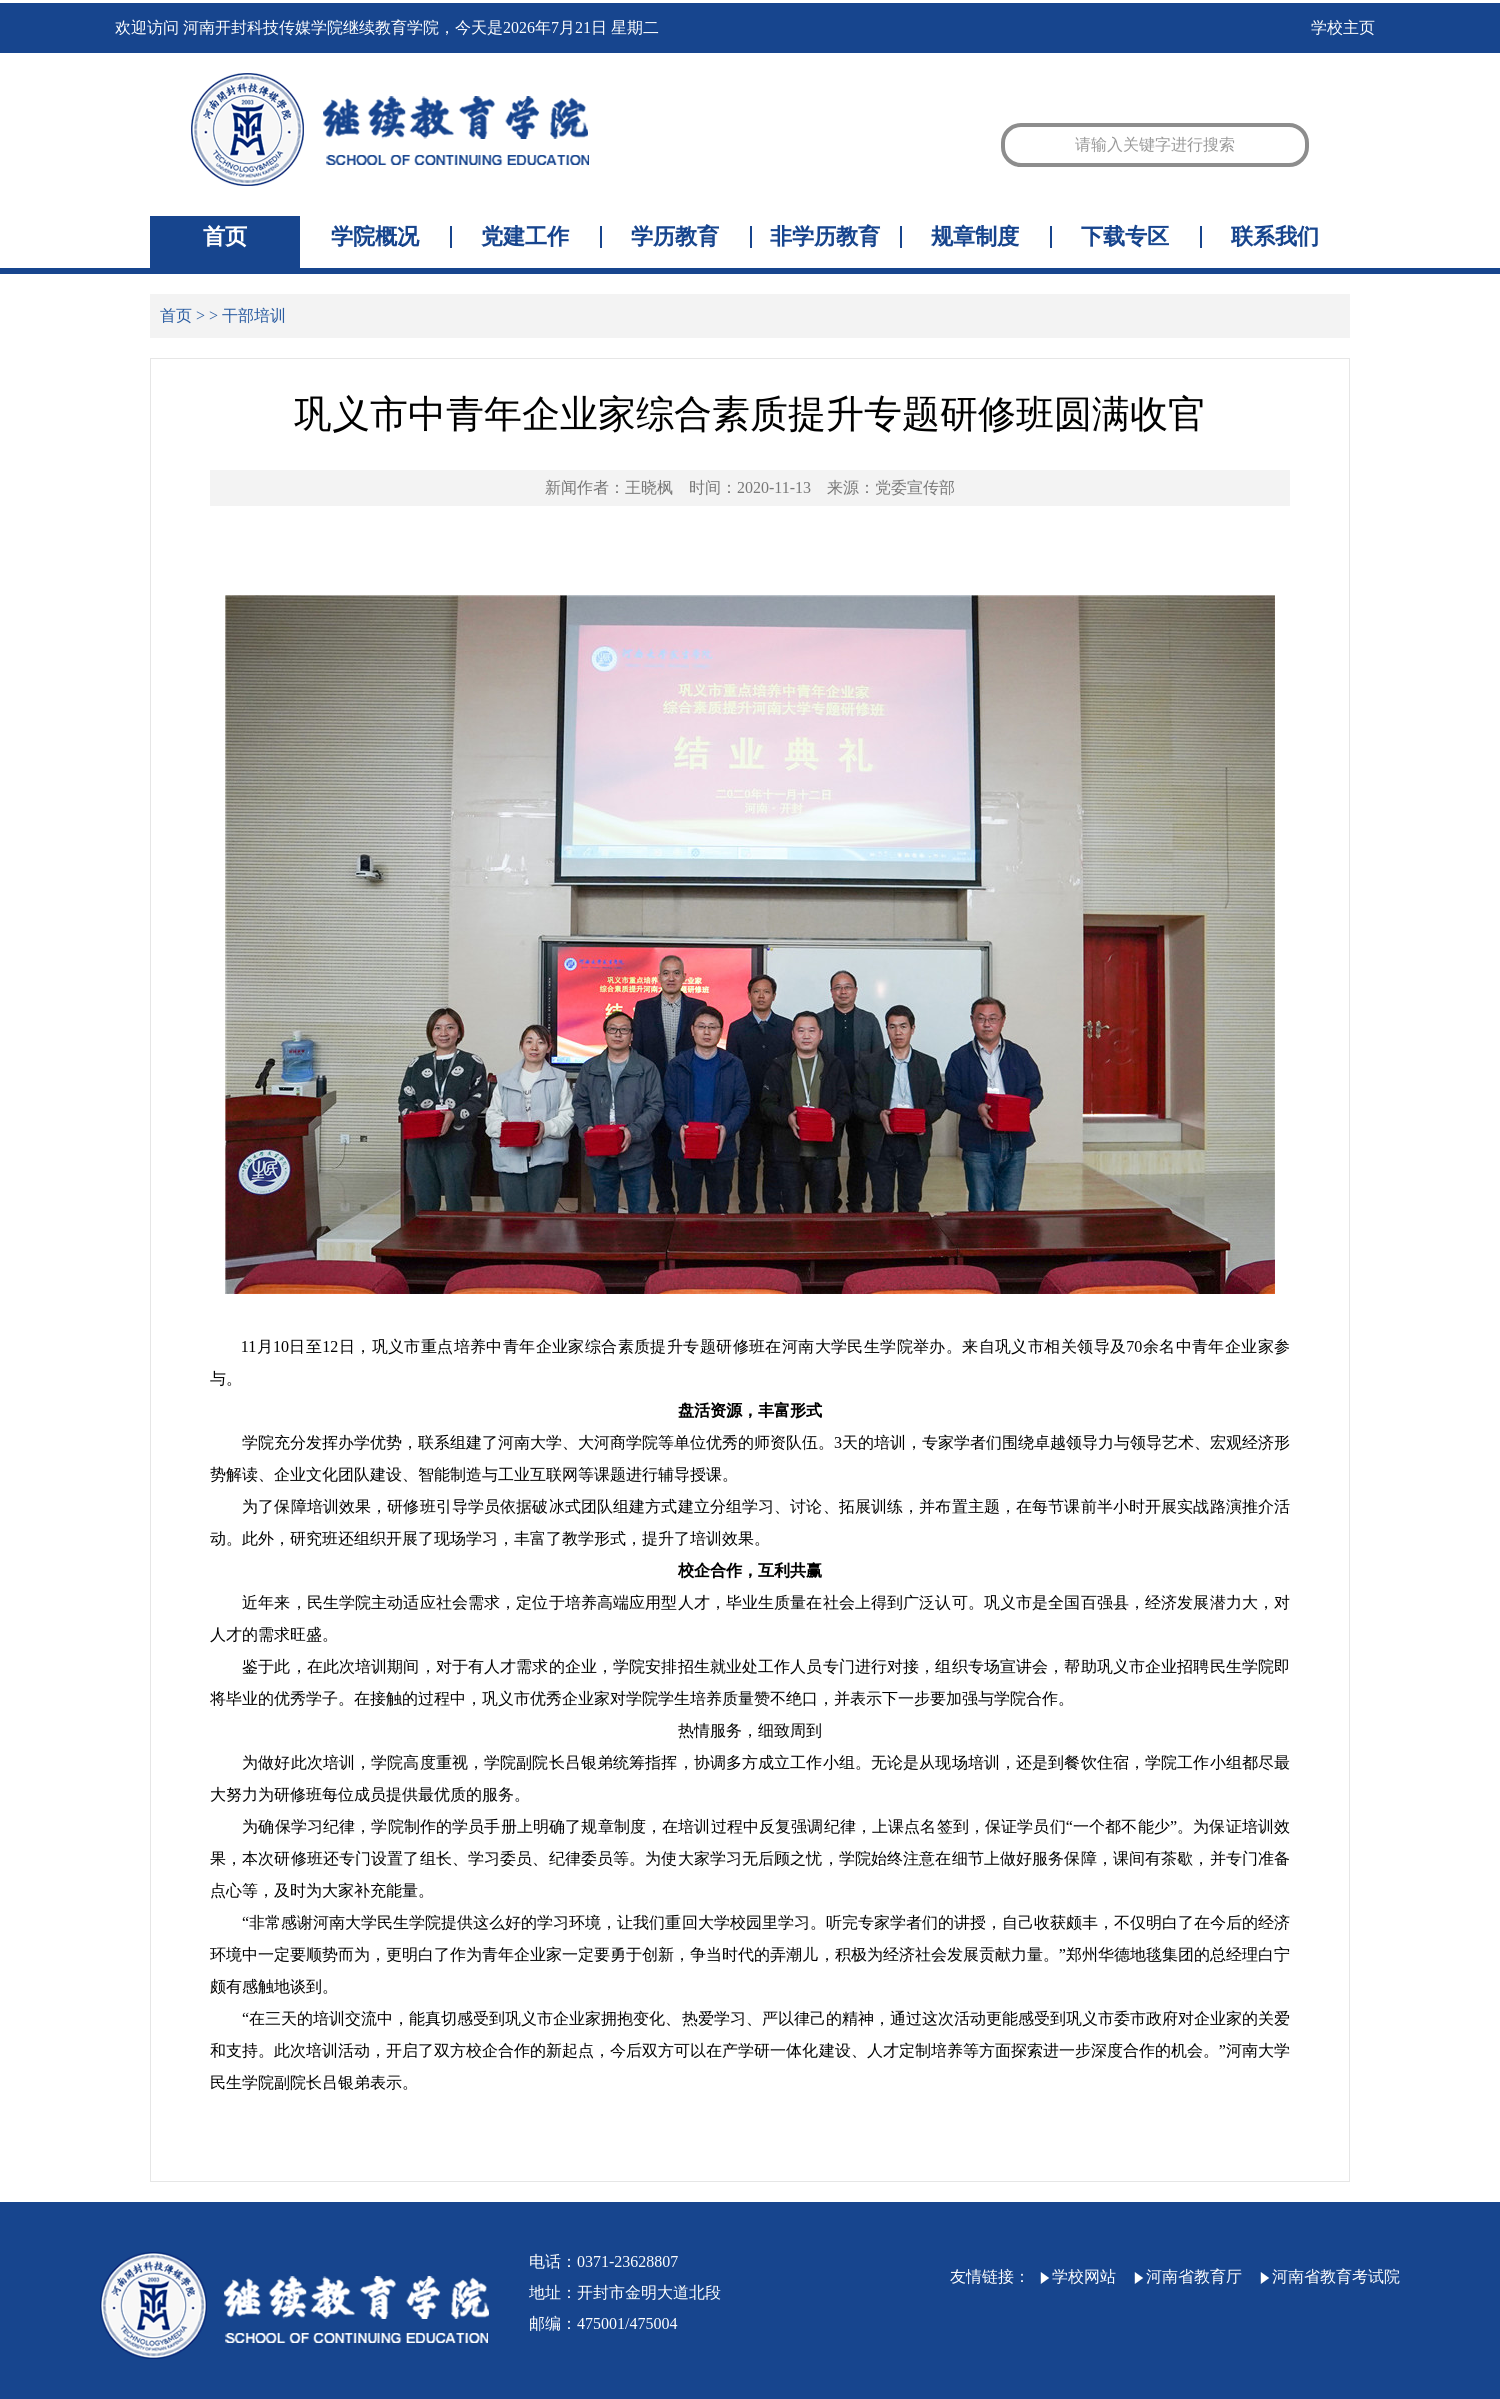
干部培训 (254, 315)
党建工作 (525, 237)
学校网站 (1077, 2276)
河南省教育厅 (1187, 2276)
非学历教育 (825, 237)
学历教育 (675, 237)
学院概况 (375, 237)
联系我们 (1275, 237)
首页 (225, 237)
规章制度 (975, 237)
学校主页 (1343, 27)
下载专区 (1125, 237)
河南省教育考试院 (1329, 2276)
